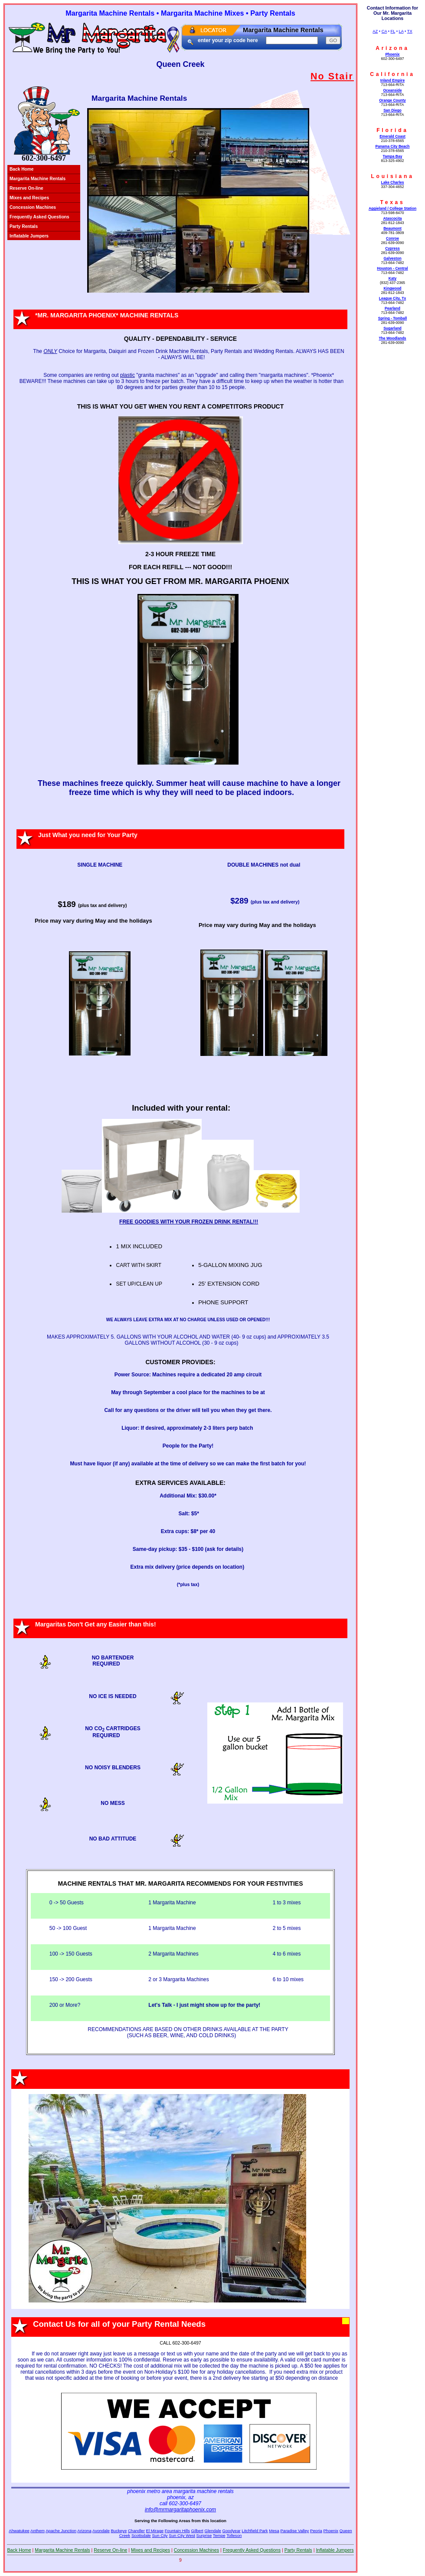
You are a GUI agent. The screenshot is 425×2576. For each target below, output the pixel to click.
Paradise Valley (294, 2530)
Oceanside (392, 90)
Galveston (392, 258)
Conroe (392, 238)
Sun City (159, 2535)
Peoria (316, 2530)
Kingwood (392, 288)
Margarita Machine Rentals (37, 178)
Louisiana (392, 176)
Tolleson (234, 2535)
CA (384, 31)
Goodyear (231, 2530)
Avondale (101, 2530)
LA (401, 31)
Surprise (204, 2535)
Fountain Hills (177, 2530)
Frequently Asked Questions (39, 216)
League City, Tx (392, 298)
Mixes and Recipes (29, 197)
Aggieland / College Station (392, 208)
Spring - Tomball (392, 318)
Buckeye (119, 2530)
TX (409, 31)
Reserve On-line (26, 188)
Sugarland (392, 328)
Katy (392, 278)
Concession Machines (33, 207)
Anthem (37, 2530)
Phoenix (392, 54)
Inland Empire (392, 80)
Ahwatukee (19, 2530)
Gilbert (197, 2530)
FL (393, 31)
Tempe (219, 2535)
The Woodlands (392, 338)
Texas (392, 202)
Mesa (274, 2530)
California (392, 74)
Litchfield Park (255, 2530)
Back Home (22, 169)
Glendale (212, 2530)
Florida (392, 130)
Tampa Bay (392, 156)
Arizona (392, 48)
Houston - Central (392, 268)
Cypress (392, 248)
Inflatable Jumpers (29, 236)
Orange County (392, 100)
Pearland (392, 308)
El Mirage (155, 2530)
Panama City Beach (392, 146)
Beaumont (392, 228)
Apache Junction (61, 2530)
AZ (375, 31)
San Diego (392, 110)
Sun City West (182, 2535)
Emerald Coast (392, 136)
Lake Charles (392, 182)
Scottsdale (141, 2535)
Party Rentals (24, 226)
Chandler (136, 2530)
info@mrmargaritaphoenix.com (180, 2510)
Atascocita (392, 218)
